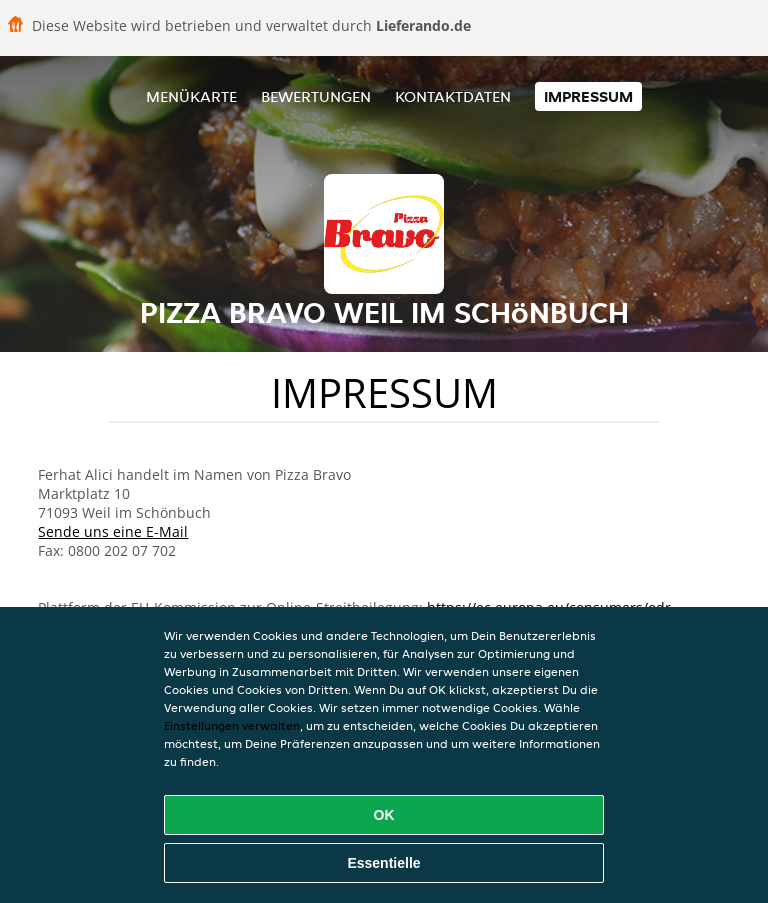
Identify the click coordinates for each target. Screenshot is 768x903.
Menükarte (191, 96)
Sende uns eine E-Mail (113, 531)
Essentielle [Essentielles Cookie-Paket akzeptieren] (383, 863)
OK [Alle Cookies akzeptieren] (384, 815)
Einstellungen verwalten (232, 725)
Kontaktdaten (453, 96)
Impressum (588, 96)
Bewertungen (316, 96)
